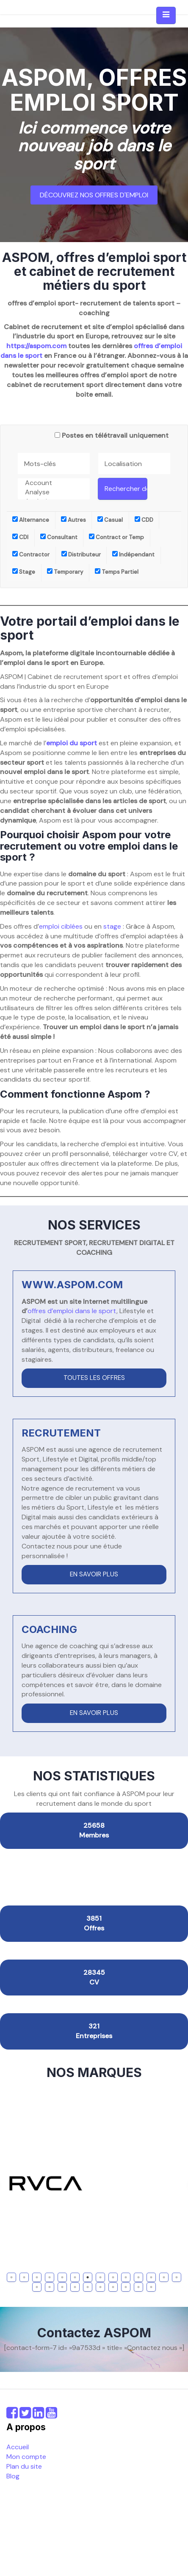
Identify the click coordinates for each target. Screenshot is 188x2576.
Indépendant (133, 554)
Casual (110, 519)
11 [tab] (138, 2277)
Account (53, 483)
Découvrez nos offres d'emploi (94, 195)
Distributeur (81, 554)
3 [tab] (37, 2277)
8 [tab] (100, 2277)
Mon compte (26, 2456)
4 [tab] (49, 2277)
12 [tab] (152, 2277)
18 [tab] (76, 2287)
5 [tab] (62, 2277)
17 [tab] (63, 2287)
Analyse (53, 492)
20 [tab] (101, 2287)
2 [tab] (24, 2277)
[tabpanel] (94, 2183)
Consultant (58, 537)
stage (112, 926)
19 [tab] (89, 2287)
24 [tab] (152, 2287)
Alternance (30, 519)
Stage (23, 571)
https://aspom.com (36, 345)
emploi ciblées (61, 926)
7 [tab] (88, 2277)
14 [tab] (177, 2277)
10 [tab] (127, 2277)
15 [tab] (38, 2287)
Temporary (65, 571)
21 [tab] (114, 2287)
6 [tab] (75, 2277)
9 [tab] (113, 2277)
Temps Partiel (116, 571)
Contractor (31, 554)
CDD (144, 519)
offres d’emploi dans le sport (72, 1310)
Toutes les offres (94, 1378)
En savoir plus (94, 1574)
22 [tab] (127, 2287)
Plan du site (24, 2466)
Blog (12, 2476)
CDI (20, 537)
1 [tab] (12, 2277)
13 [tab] (165, 2277)
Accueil (17, 2446)
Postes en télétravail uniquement (115, 435)
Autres (73, 519)
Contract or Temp (116, 537)
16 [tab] (50, 2287)
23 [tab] (139, 2287)
